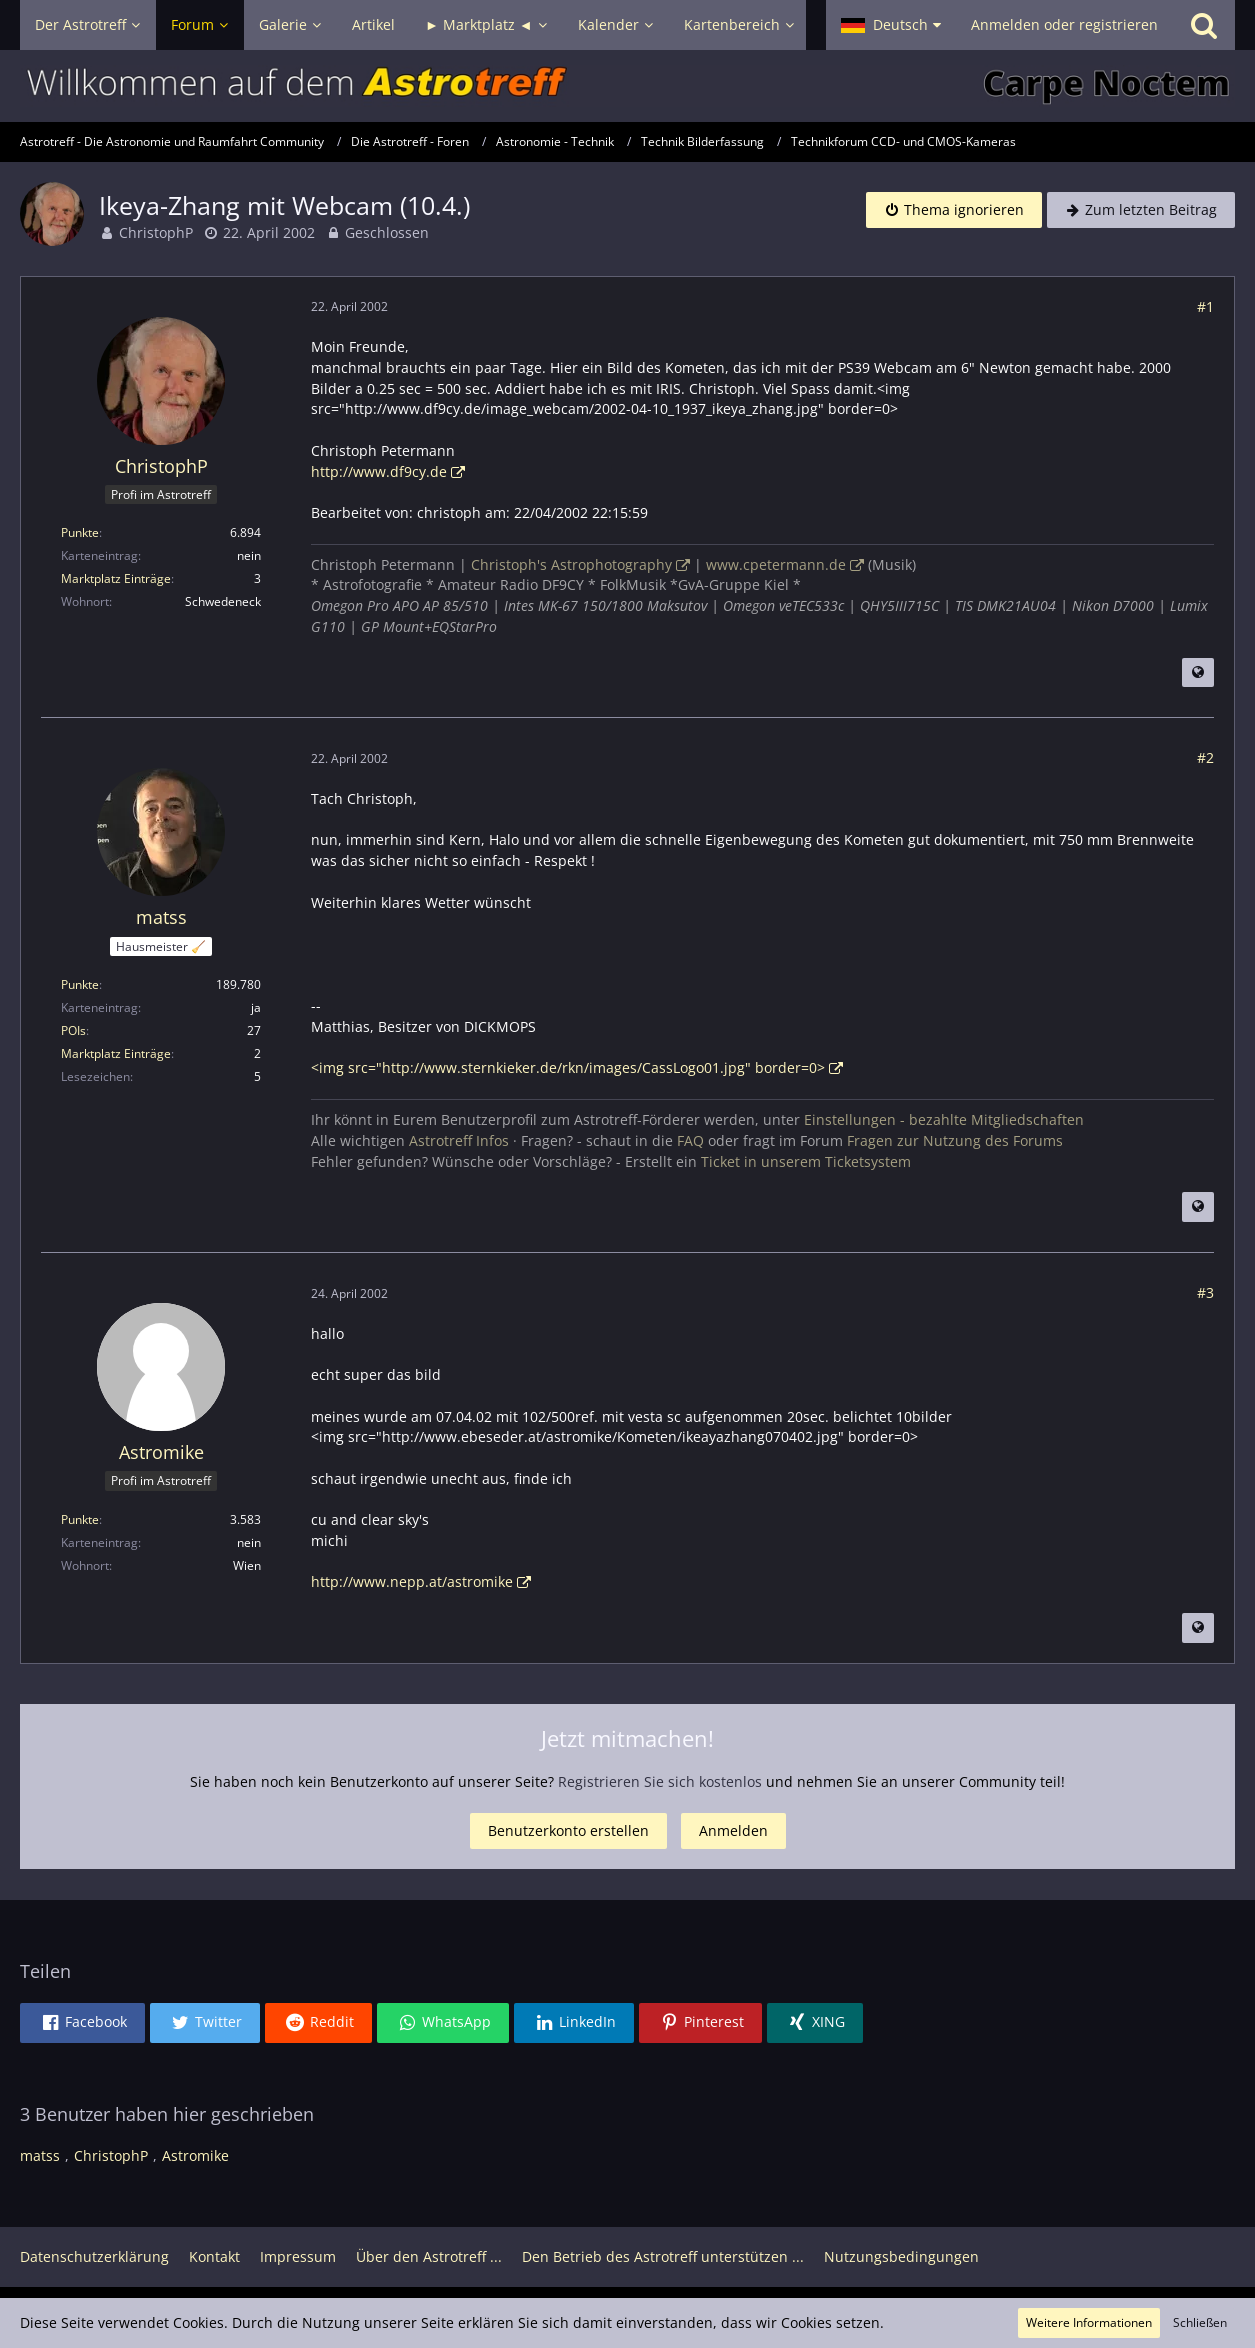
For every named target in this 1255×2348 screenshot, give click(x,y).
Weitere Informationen (1089, 2322)
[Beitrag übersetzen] (1198, 673)
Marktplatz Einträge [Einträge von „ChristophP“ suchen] (116, 578)
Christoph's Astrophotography (571, 564)
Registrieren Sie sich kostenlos (660, 1781)
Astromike (195, 2155)
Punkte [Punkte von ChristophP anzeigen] (80, 532)
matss (40, 2155)
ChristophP (156, 232)
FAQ (690, 1140)
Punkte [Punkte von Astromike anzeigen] (80, 1519)
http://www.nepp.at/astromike (412, 1581)
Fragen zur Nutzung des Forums (955, 1140)
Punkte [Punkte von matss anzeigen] (80, 984)
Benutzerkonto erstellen (568, 1830)
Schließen (1200, 2322)
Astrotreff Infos (459, 1140)
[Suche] (1204, 25)
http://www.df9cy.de (379, 471)
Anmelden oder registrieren (1064, 24)
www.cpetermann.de (776, 564)
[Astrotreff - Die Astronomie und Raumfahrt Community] (627, 86)
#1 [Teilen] (1205, 306)
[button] (891, 25)
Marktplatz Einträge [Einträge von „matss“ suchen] (116, 1053)
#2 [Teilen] (1205, 757)
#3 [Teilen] (1205, 1292)
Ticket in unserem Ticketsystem (806, 1161)
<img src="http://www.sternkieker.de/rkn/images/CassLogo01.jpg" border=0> (568, 1067)
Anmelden (733, 1830)
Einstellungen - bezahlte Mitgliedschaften (944, 1119)
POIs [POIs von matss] (73, 1030)
